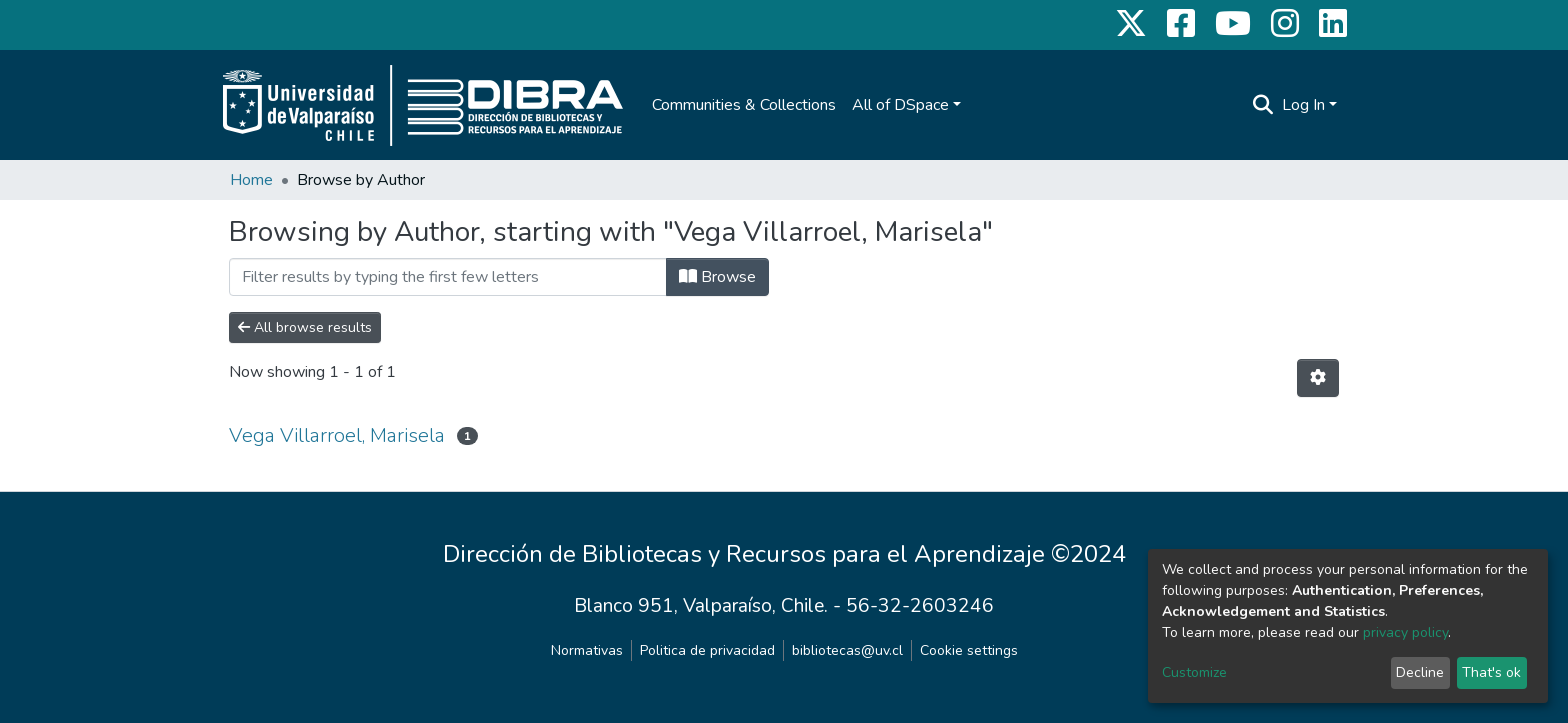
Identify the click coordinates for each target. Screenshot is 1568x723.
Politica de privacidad (707, 650)
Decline (1420, 672)
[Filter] (448, 277)
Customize (1194, 672)
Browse (717, 277)
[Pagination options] (1318, 378)
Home (251, 180)
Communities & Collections (744, 105)
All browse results (305, 327)
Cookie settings (969, 650)
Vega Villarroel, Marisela (337, 435)
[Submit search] (1263, 105)
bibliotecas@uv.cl (847, 650)
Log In (1303, 105)
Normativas (587, 650)
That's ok (1491, 672)
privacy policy (1405, 632)
